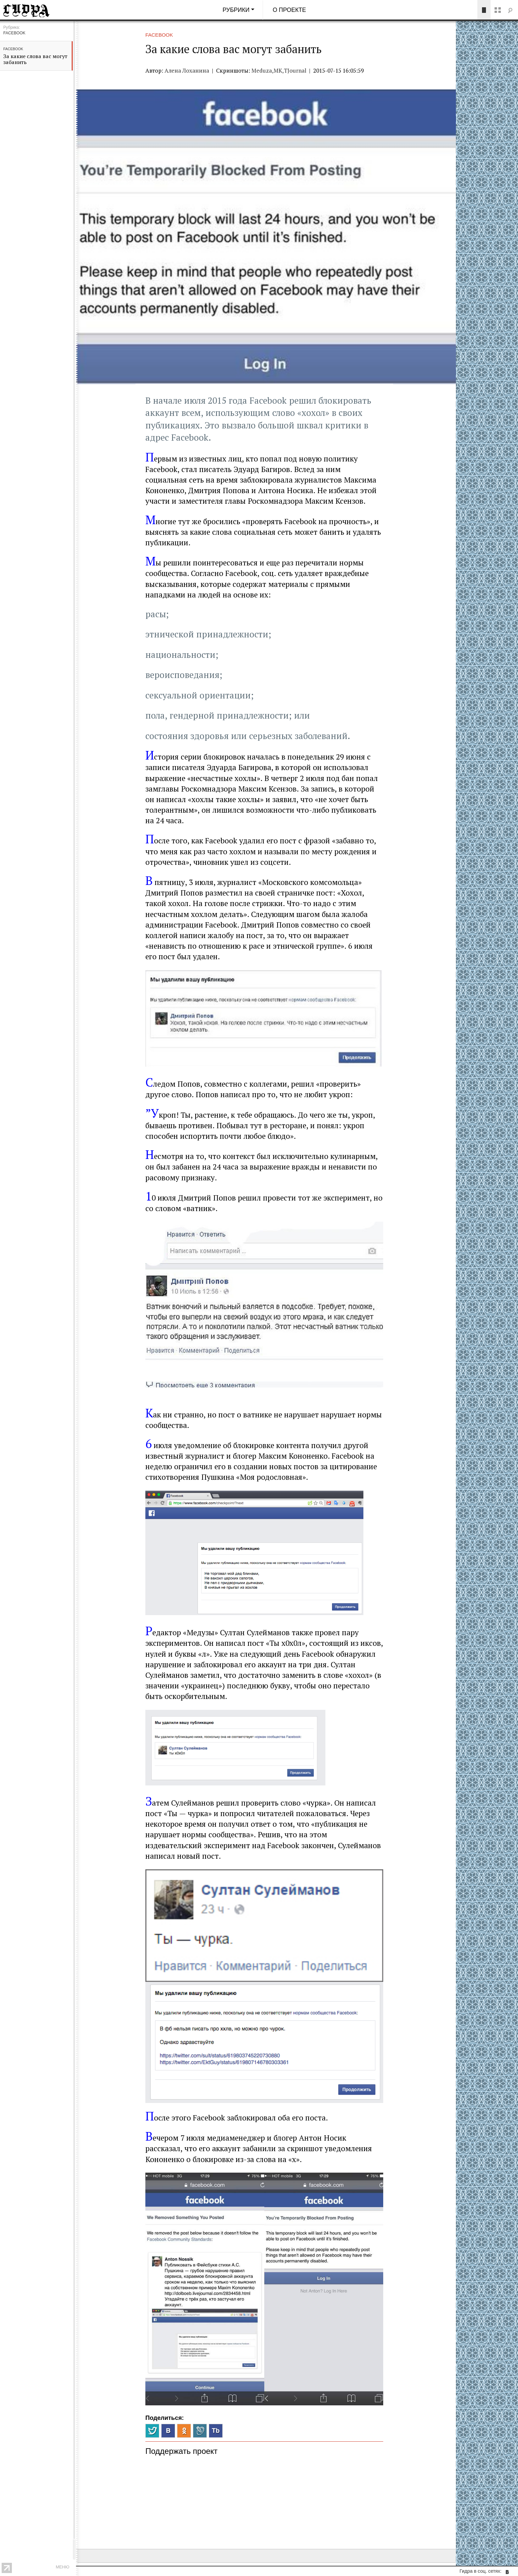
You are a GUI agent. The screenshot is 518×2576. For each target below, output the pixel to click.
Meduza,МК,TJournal (279, 70)
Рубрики (236, 10)
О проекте (289, 10)
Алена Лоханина (187, 70)
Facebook (13, 49)
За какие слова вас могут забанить (35, 59)
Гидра (36, 9)
